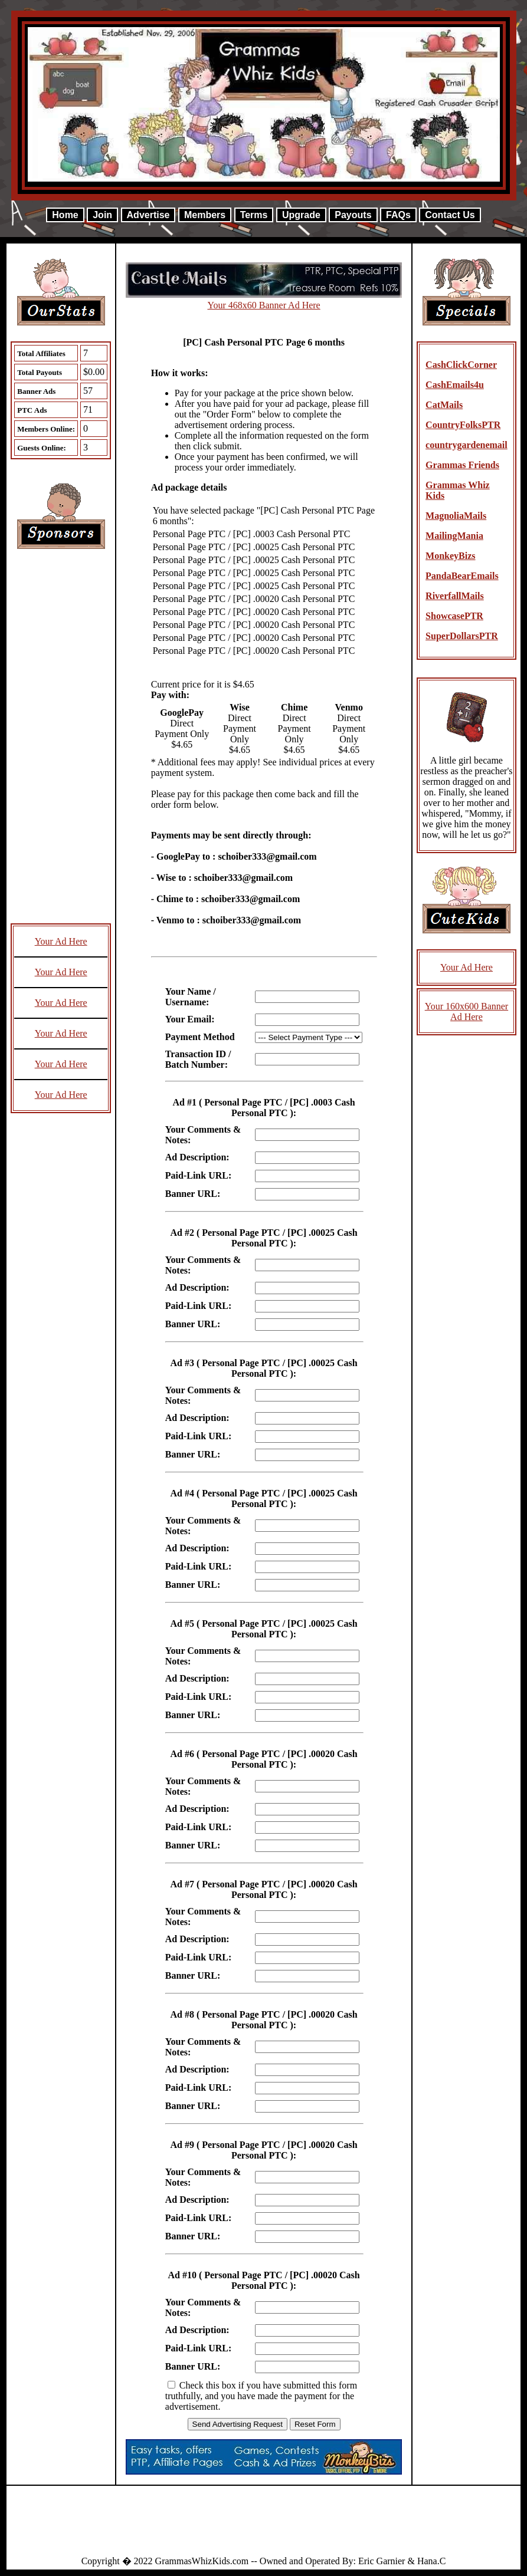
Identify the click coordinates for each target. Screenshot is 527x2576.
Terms (254, 215)
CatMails (444, 405)
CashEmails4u (454, 385)
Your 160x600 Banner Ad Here (466, 1011)
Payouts (353, 215)
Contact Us (449, 215)
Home (65, 215)
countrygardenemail (466, 445)
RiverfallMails (454, 596)
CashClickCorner (461, 365)
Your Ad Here (61, 941)
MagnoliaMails (455, 516)
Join (102, 215)
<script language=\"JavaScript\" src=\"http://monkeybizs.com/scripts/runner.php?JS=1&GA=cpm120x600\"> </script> (61, 742)
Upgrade (301, 215)
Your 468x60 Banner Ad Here (263, 305)
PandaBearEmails (462, 576)
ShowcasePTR (454, 616)
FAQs (398, 215)
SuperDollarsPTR (461, 636)
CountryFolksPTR (462, 425)
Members (204, 215)
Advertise (148, 215)
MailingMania (454, 536)
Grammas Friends (462, 465)
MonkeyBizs (450, 556)
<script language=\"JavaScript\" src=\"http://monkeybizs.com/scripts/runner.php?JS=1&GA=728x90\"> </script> (264, 2525)
